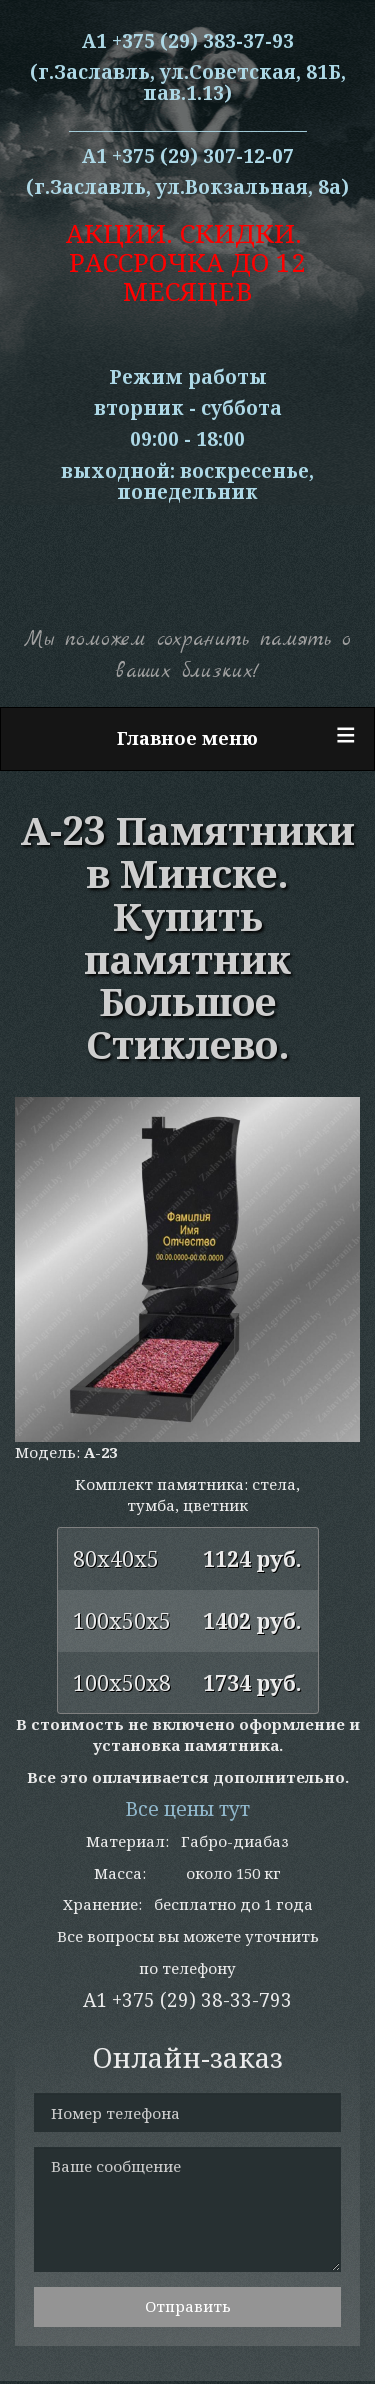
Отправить (188, 2306)
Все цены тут (187, 1809)
